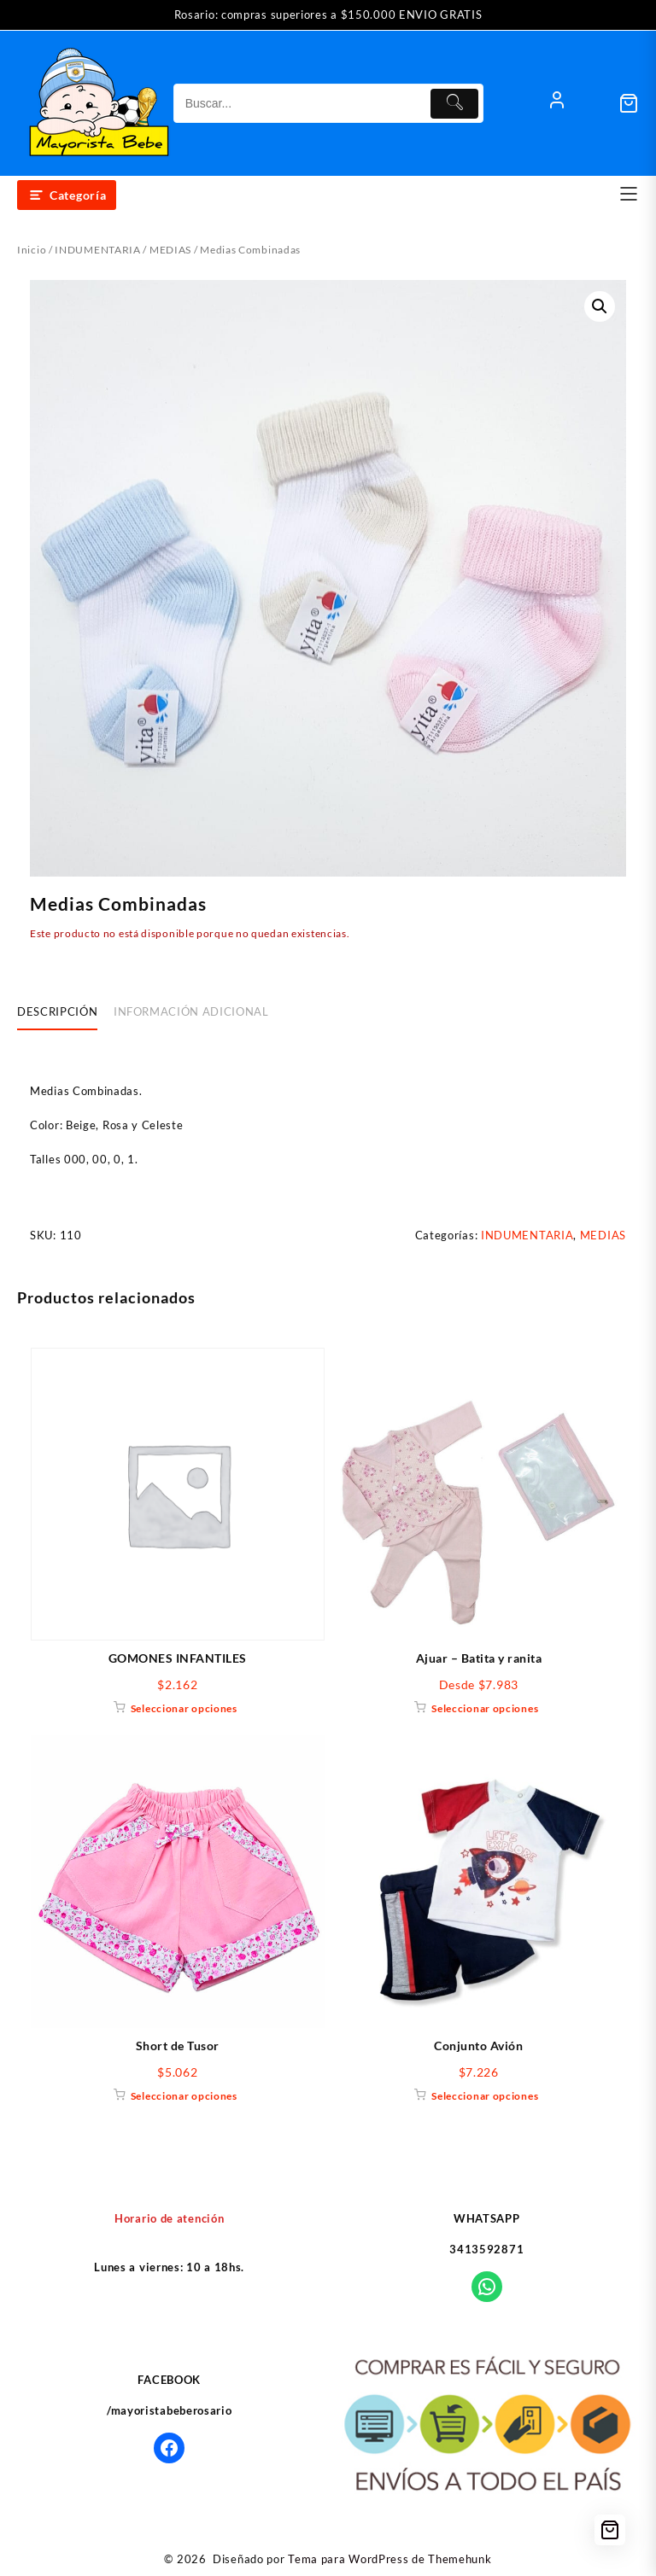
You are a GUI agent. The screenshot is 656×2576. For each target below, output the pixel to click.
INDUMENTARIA (97, 249)
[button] (599, 306)
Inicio (31, 249)
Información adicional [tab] (191, 1011)
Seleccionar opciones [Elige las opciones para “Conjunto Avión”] (484, 2095)
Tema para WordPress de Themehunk (389, 2559)
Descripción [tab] (57, 1011)
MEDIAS (170, 249)
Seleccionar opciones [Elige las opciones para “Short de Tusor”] (184, 2095)
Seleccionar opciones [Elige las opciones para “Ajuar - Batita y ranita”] (484, 1708)
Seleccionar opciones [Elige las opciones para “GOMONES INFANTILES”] (184, 1708)
